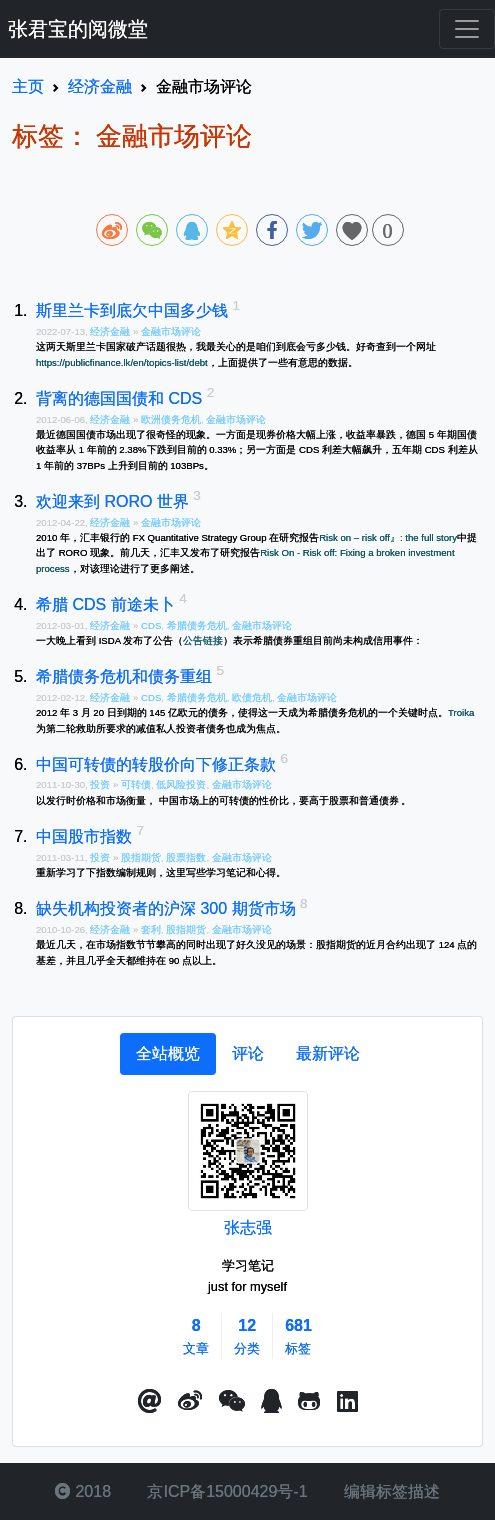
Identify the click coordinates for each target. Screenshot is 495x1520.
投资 (101, 784)
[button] (150, 1402)
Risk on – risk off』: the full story (388, 537)
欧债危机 (252, 697)
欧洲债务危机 (171, 419)
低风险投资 (181, 784)
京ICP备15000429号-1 (225, 1491)
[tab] (168, 1054)
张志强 (248, 1227)
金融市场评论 (171, 331)
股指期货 (141, 857)
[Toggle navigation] (467, 29)
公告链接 (203, 640)
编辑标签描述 (390, 1491)
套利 (151, 929)
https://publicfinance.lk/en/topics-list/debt (122, 362)
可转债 (136, 784)
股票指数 (186, 857)
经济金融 (111, 331)
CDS (151, 625)
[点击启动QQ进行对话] (271, 1402)
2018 (83, 1491)
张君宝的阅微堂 (78, 29)
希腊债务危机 (197, 625)
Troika (461, 712)
